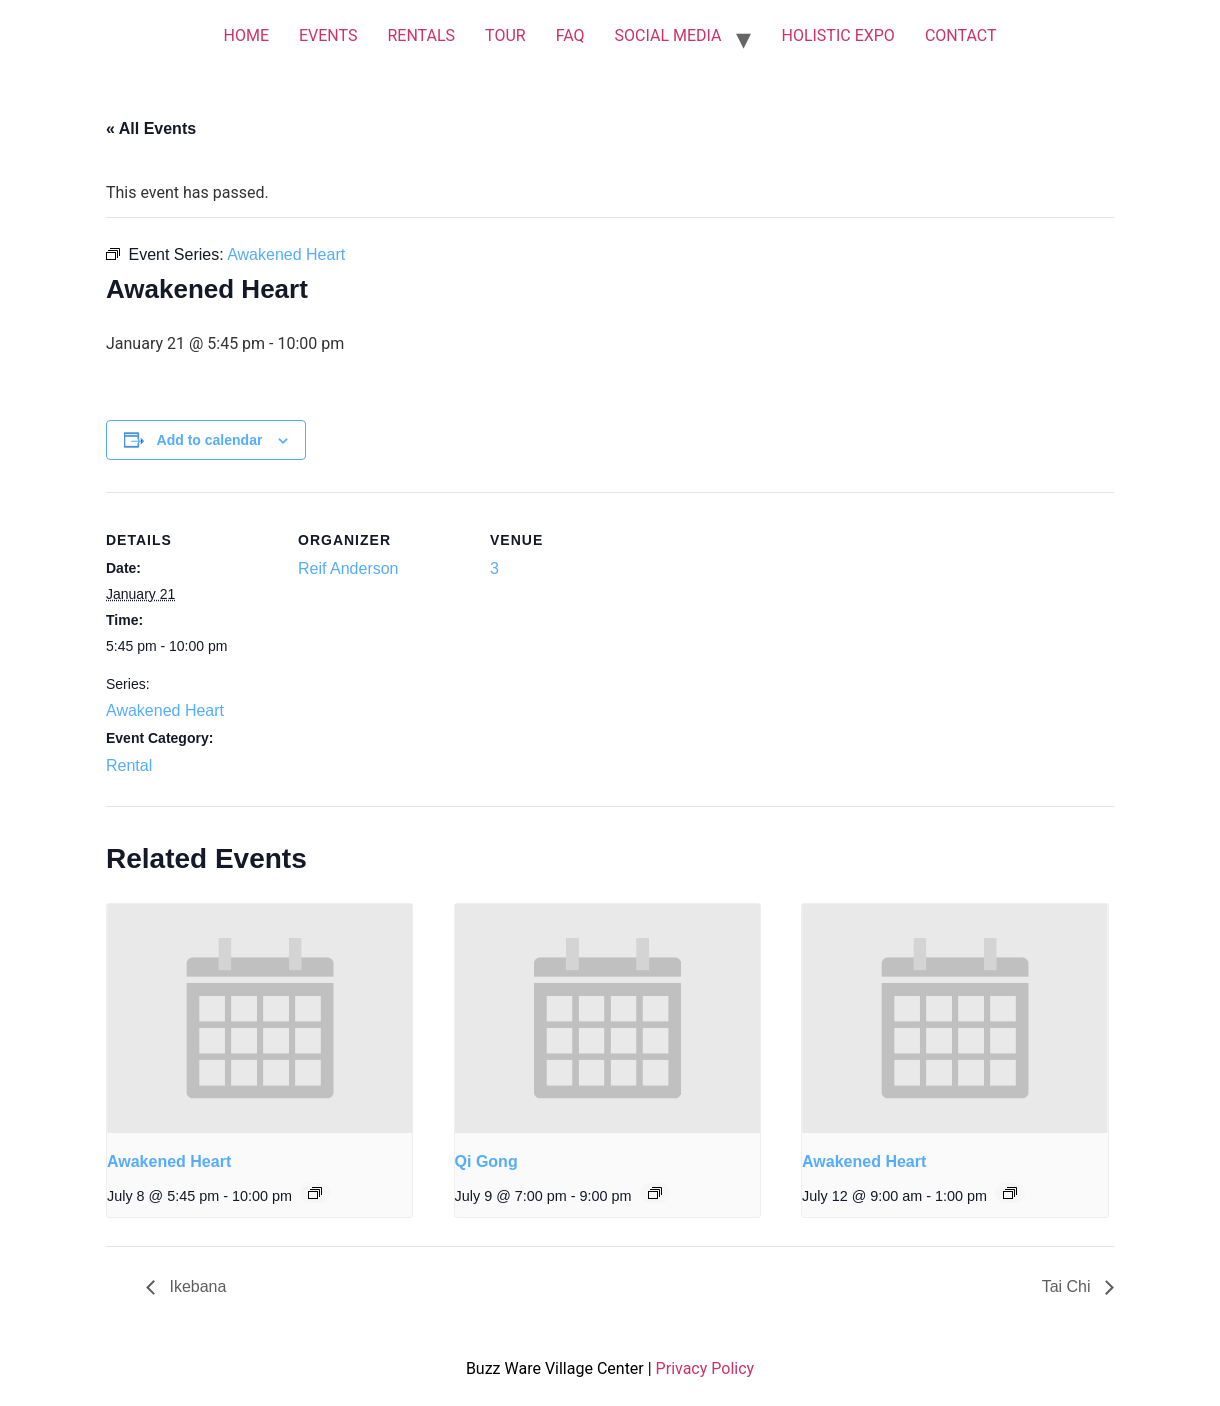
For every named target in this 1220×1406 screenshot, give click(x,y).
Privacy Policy (705, 1368)
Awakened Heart (165, 710)
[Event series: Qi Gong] (655, 1193)
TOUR (505, 35)
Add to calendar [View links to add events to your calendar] (210, 440)
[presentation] (259, 1018)
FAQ (570, 35)
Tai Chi (1068, 1286)
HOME (245, 35)
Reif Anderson (348, 568)
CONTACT (961, 35)
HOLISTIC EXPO (837, 35)
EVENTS (328, 35)
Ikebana (195, 1286)
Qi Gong (486, 1161)
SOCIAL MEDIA (668, 35)
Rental (129, 765)
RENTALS (421, 35)
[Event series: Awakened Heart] (315, 1193)
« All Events (151, 128)
